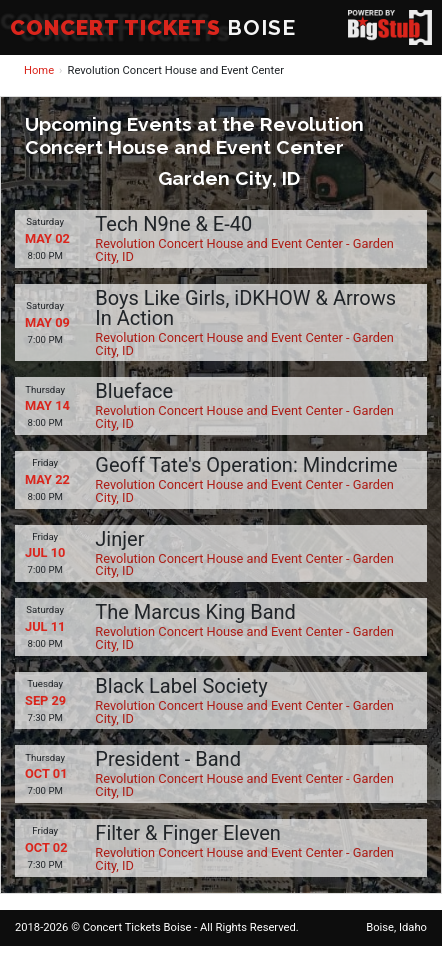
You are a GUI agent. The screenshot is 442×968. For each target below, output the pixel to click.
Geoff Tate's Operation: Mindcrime (246, 465)
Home (39, 70)
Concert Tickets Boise (137, 927)
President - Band (168, 759)
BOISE (153, 27)
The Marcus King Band (195, 612)
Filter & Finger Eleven (188, 833)
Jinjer (119, 539)
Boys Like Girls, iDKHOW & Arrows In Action (245, 308)
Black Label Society (181, 686)
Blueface (134, 391)
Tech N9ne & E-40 (173, 224)
